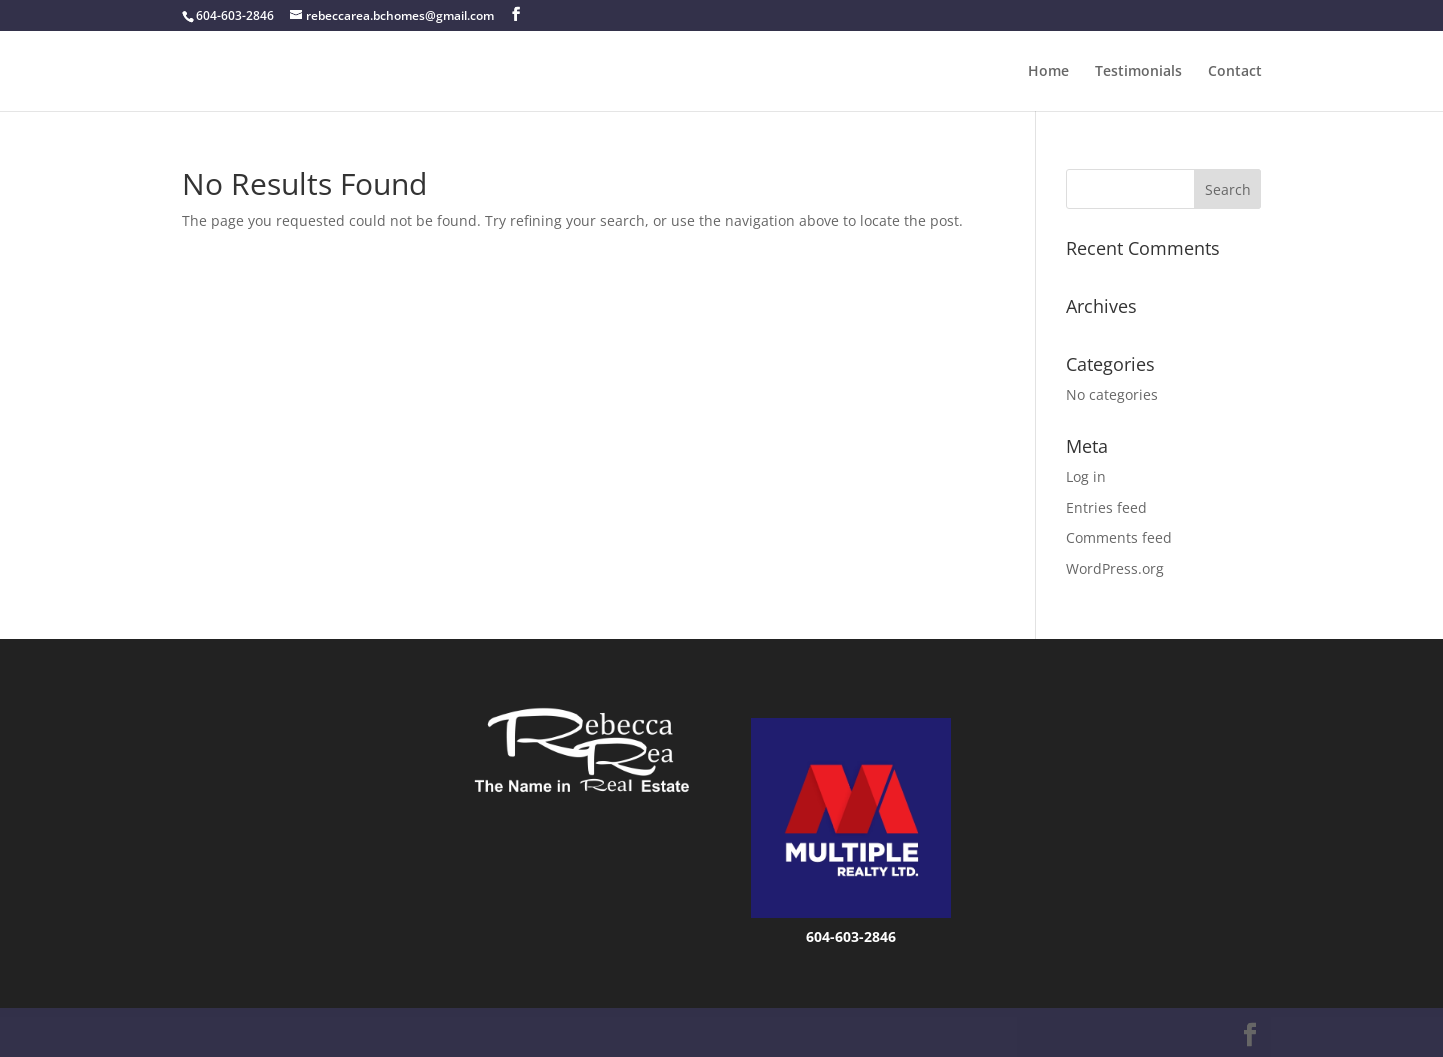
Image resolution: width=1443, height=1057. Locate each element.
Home (1048, 72)
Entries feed (1106, 507)
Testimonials (1138, 72)
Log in (1086, 476)
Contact (1235, 72)
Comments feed (1119, 537)
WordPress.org (1115, 568)
